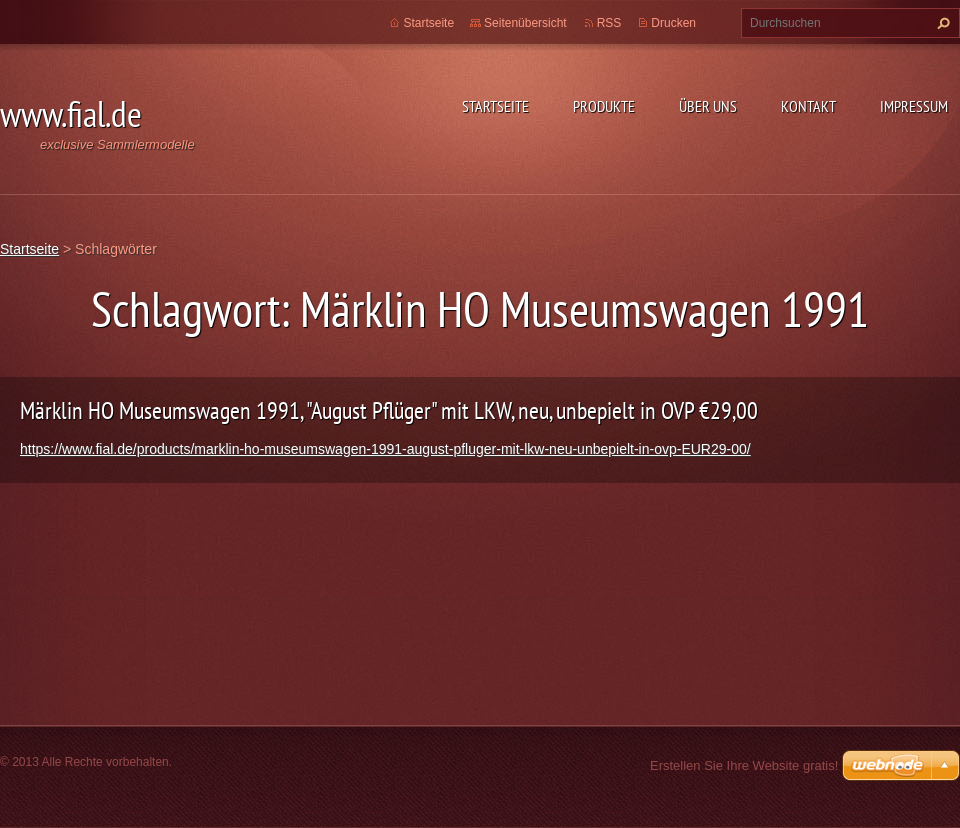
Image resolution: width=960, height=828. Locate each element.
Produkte (604, 106)
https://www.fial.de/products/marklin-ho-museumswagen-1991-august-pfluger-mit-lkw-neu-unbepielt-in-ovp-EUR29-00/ (385, 449)
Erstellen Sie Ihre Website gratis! (744, 765)
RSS (609, 23)
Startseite (495, 106)
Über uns (708, 106)
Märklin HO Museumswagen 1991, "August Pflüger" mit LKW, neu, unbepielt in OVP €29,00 (389, 410)
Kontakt (808, 106)
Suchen (941, 23)
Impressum (914, 106)
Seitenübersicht (525, 23)
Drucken (673, 23)
